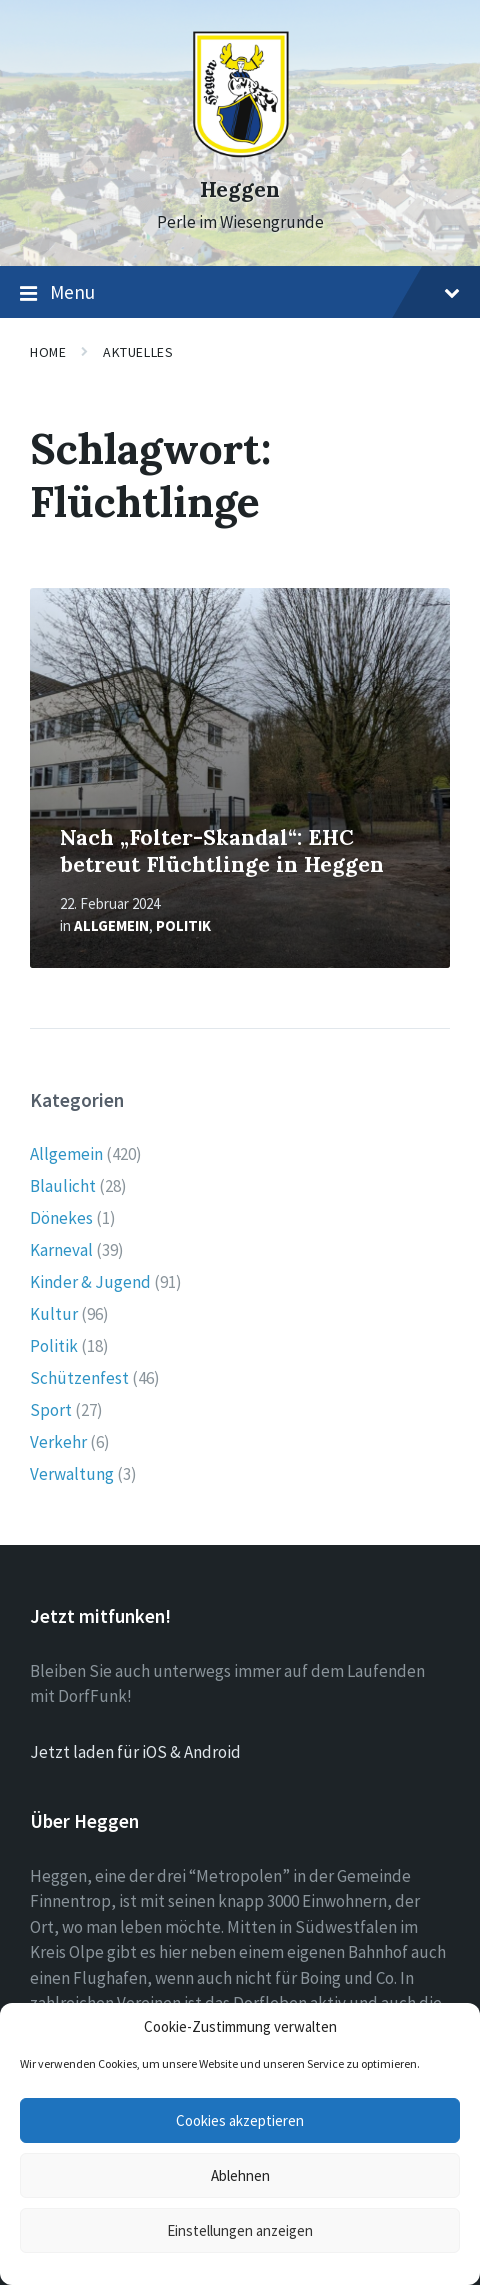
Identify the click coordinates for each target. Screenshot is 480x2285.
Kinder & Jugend (90, 1282)
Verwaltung (72, 1474)
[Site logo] (240, 153)
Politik (183, 925)
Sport (51, 1410)
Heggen (240, 189)
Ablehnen (240, 2175)
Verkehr (58, 1442)
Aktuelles (138, 352)
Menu (240, 293)
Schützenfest (79, 1378)
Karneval (61, 1250)
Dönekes (61, 1218)
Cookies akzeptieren (240, 2120)
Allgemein (111, 925)
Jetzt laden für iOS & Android (135, 1752)
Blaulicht (63, 1186)
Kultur (54, 1314)
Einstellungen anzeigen (240, 2230)
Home (48, 352)
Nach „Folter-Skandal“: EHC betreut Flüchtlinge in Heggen (222, 851)
